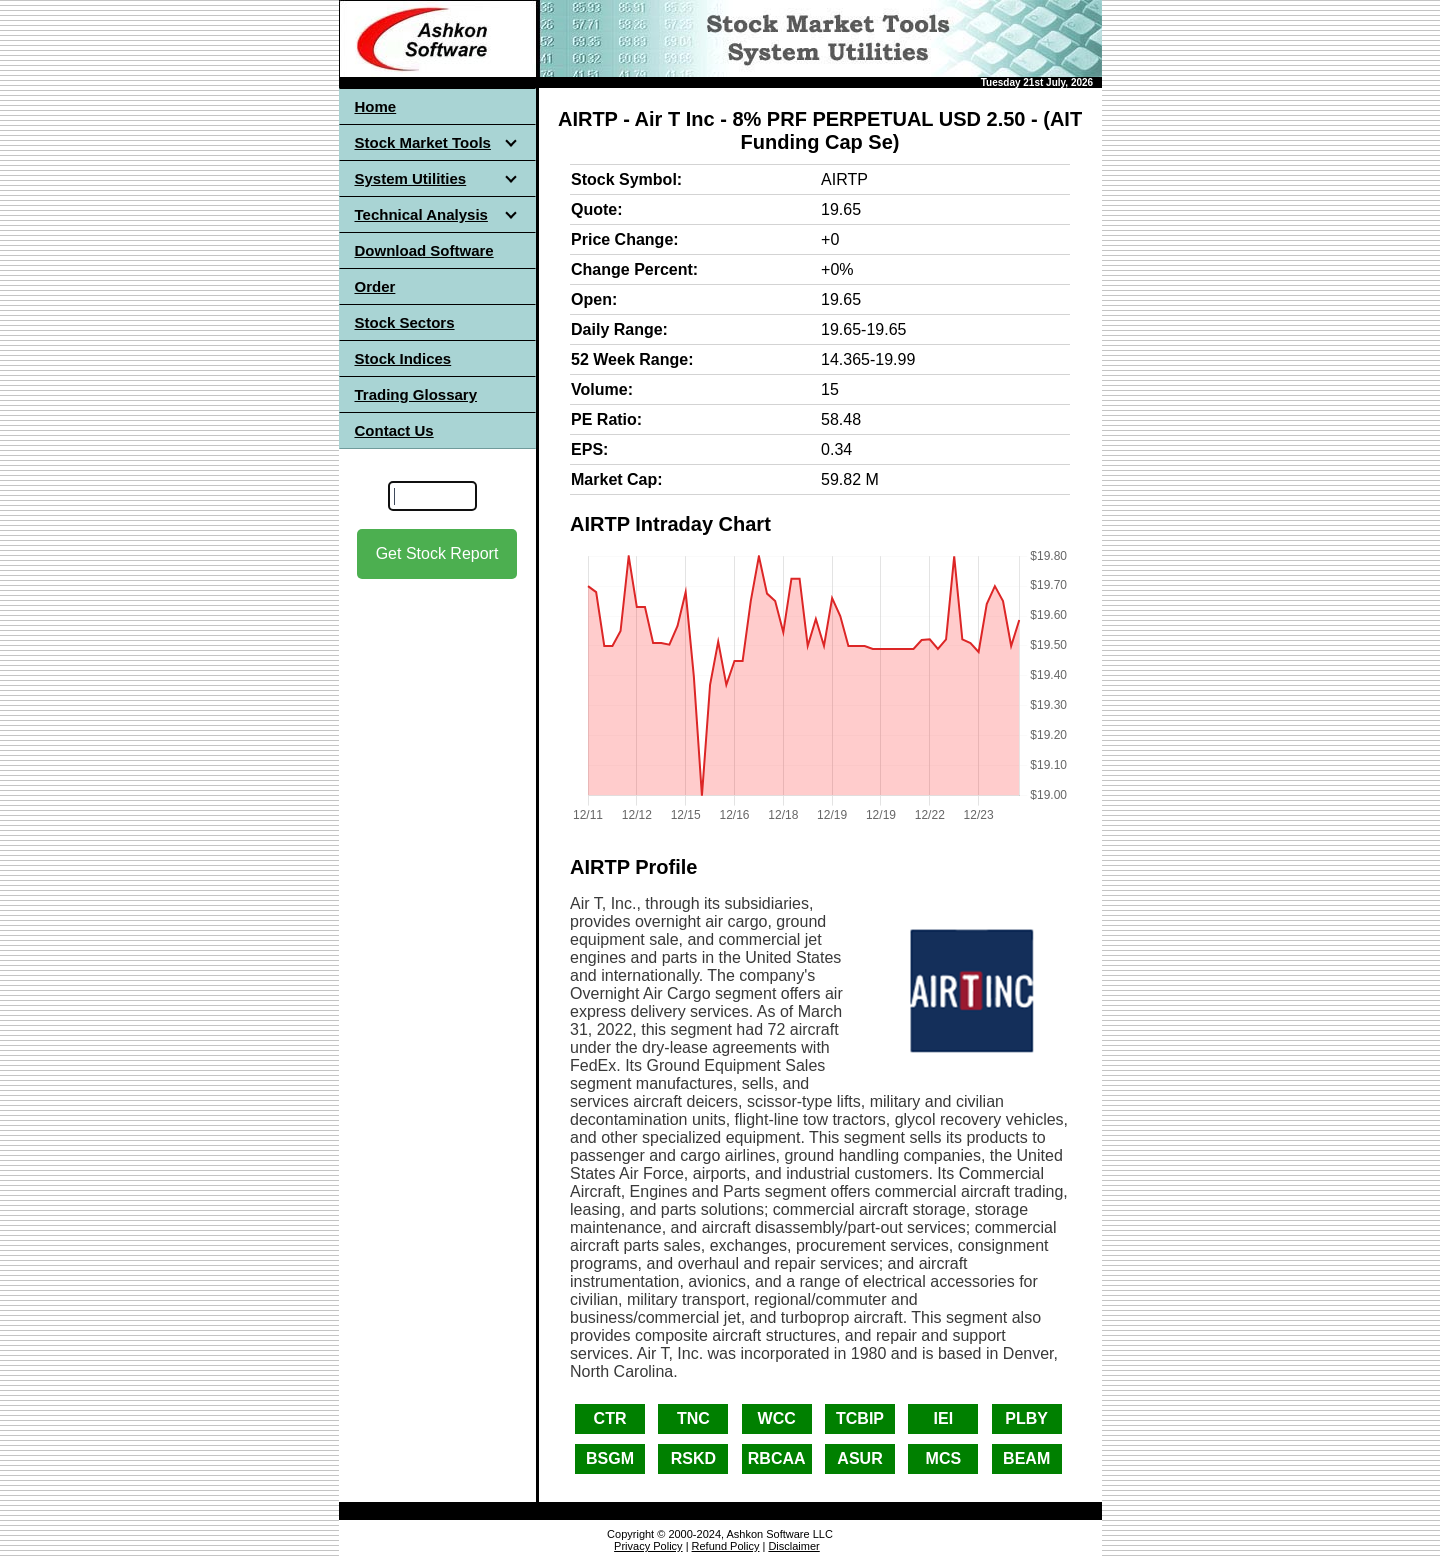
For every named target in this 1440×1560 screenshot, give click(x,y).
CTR (610, 1418)
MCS (944, 1458)
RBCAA (777, 1458)
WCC (777, 1418)
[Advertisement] (437, 759)
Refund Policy (726, 1546)
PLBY (1026, 1418)
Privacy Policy (648, 1546)
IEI (944, 1418)
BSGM (610, 1458)
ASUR (859, 1458)
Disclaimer (793, 1546)
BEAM (1026, 1458)
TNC (693, 1418)
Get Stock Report (437, 553)
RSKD (693, 1458)
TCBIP (860, 1418)
